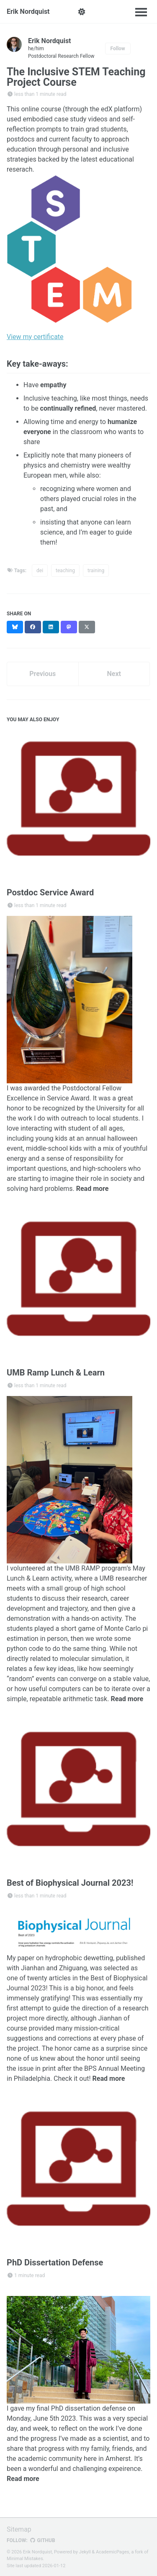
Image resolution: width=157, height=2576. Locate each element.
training (96, 570)
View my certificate (35, 337)
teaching (65, 570)
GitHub (42, 2540)
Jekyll (85, 2552)
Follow (118, 48)
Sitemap (19, 2529)
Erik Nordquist (28, 11)
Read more (92, 1189)
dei (39, 570)
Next (114, 674)
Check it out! (72, 2078)
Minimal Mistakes (25, 2558)
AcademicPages (112, 2552)
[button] (82, 11)
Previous (42, 674)
